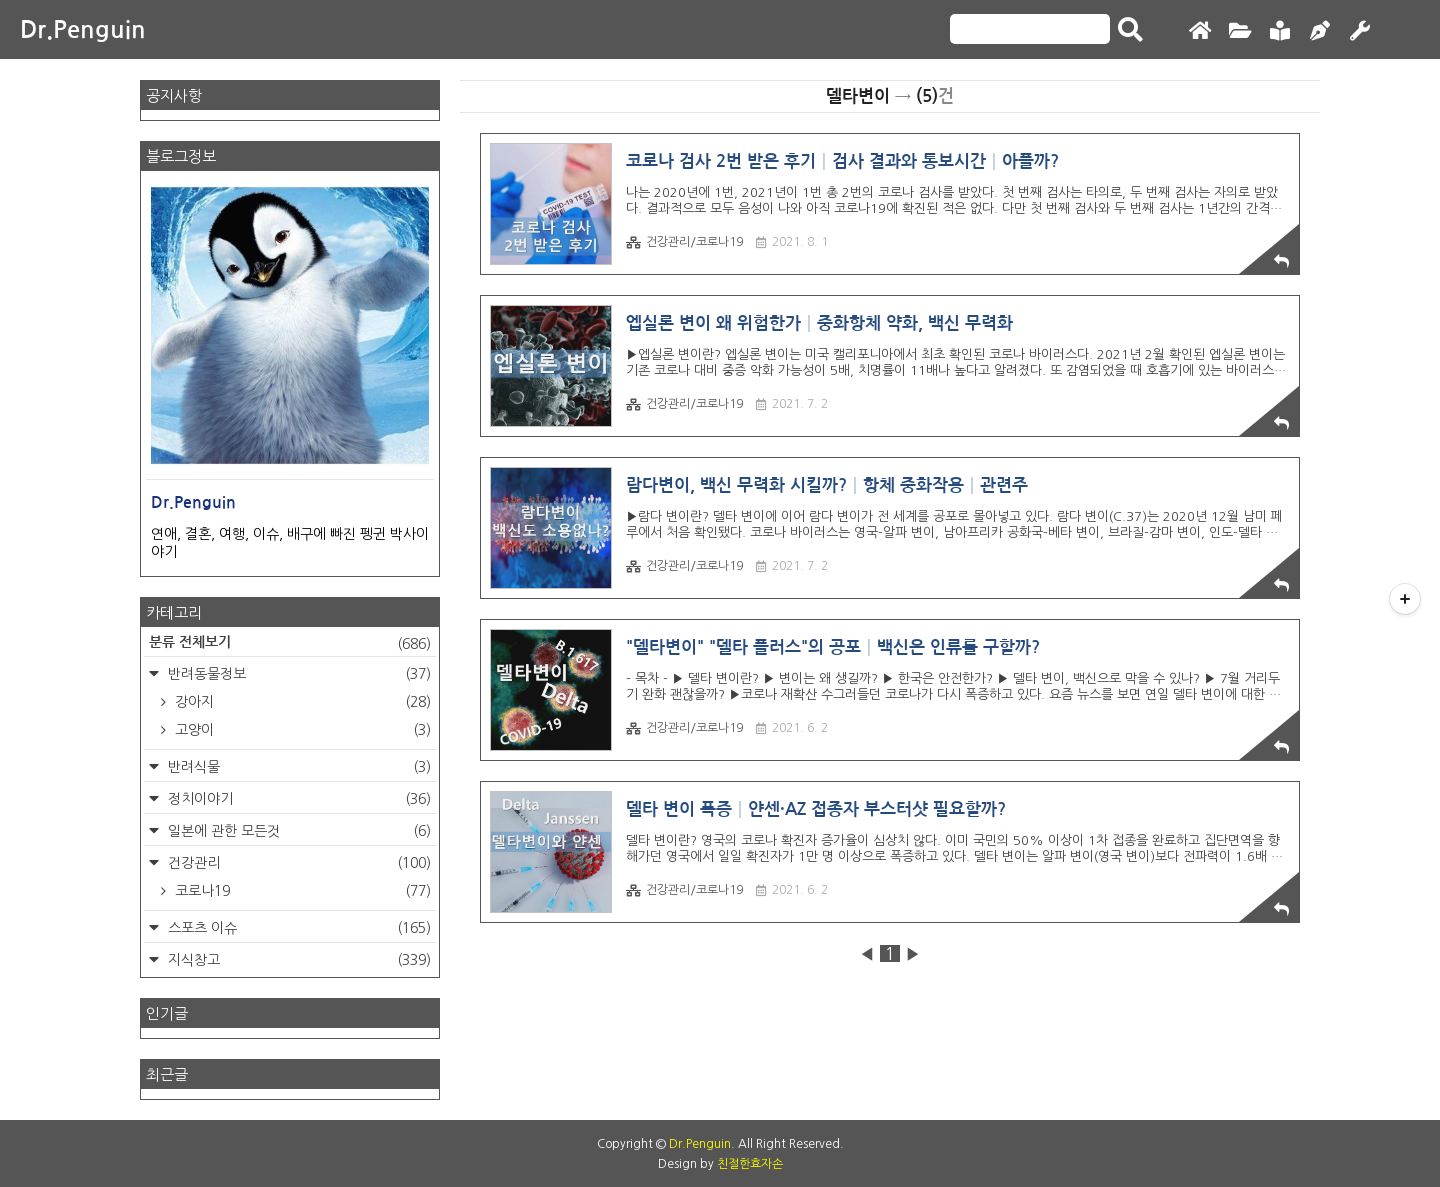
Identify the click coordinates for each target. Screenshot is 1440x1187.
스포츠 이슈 (297, 928)
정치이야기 (297, 799)
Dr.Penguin (83, 30)
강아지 (301, 702)
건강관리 (297, 863)
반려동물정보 (297, 674)
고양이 (301, 730)
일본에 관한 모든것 (297, 831)
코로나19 (301, 891)
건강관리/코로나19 (684, 242)
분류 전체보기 (290, 644)
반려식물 (297, 767)
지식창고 (297, 960)
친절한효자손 (750, 1164)
